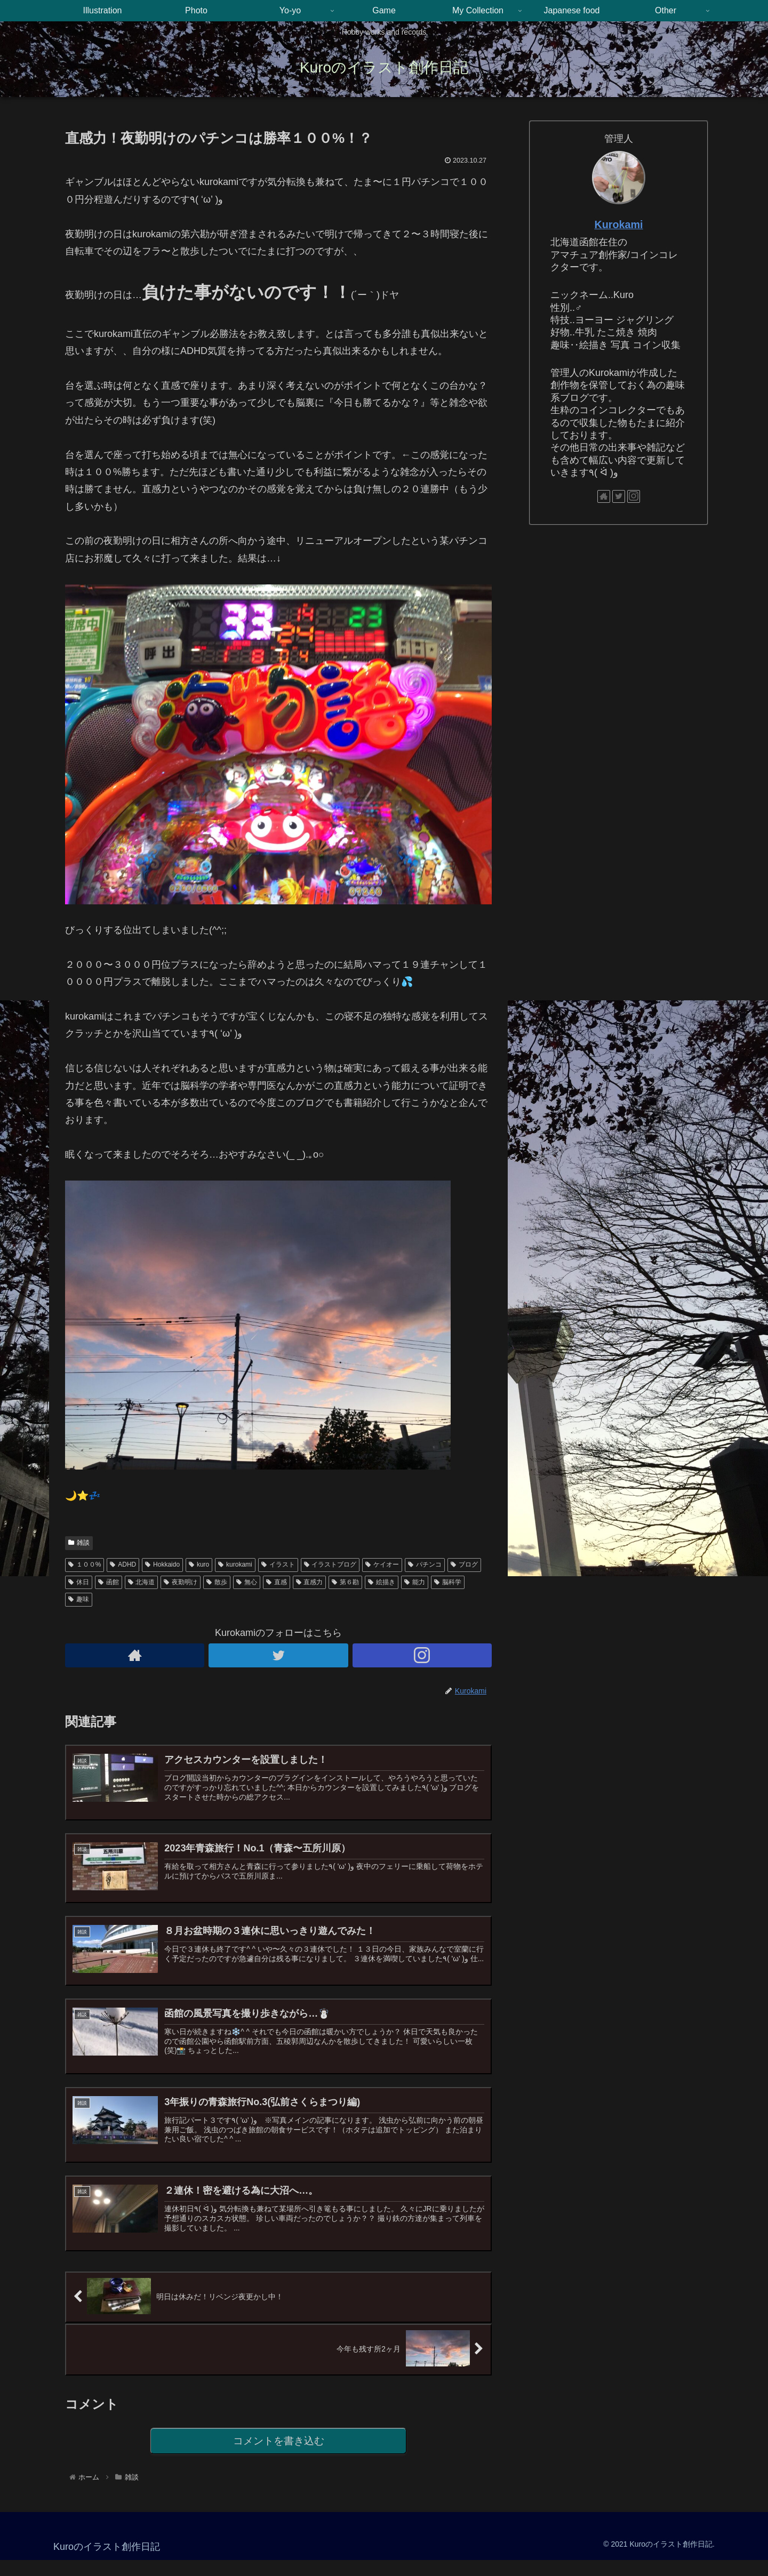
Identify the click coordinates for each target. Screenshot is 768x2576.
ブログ (464, 1564)
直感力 (309, 1582)
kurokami (235, 1564)
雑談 (79, 1542)
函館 (108, 1582)
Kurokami (618, 224)
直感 (276, 1582)
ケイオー (382, 1564)
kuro (199, 1564)
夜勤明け (180, 1582)
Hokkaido (162, 1564)
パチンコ (425, 1564)
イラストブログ (330, 1564)
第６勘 (345, 1582)
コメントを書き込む (278, 2456)
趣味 (78, 1599)
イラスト (278, 1564)
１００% (84, 1564)
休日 (78, 1582)
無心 (246, 1582)
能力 (414, 1582)
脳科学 (447, 1582)
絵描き (381, 1582)
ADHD (123, 1564)
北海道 (141, 1582)
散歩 (216, 1582)
